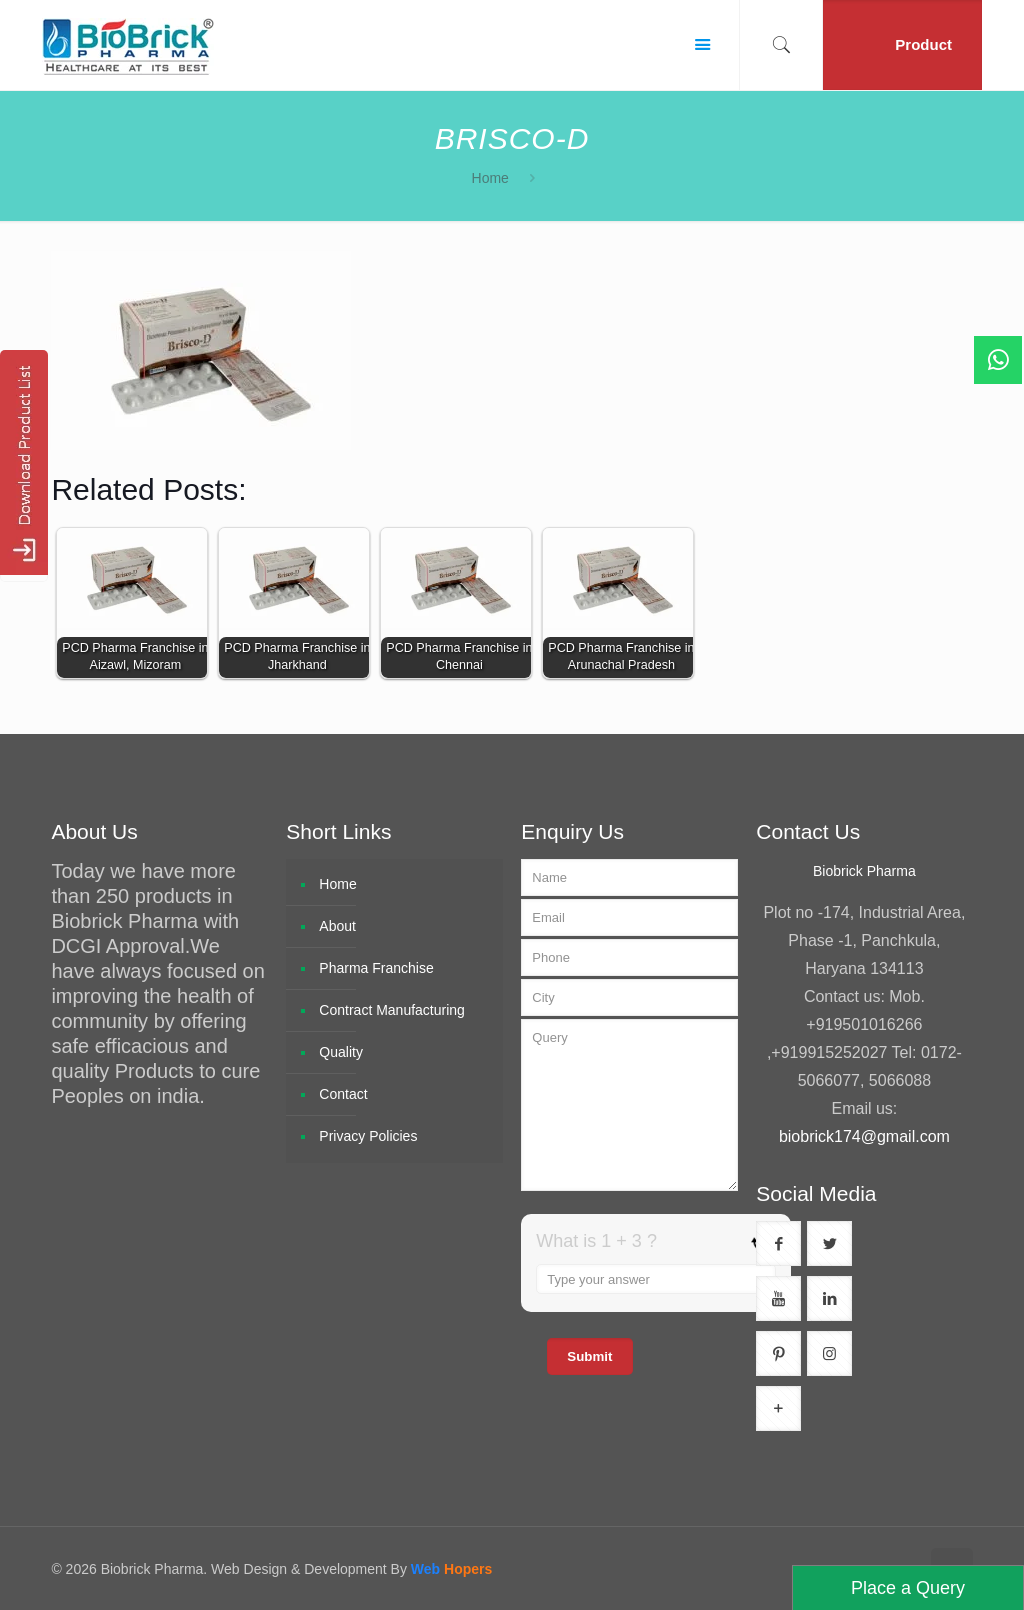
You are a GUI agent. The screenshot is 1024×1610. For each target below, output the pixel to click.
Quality (341, 1052)
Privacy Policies (368, 1136)
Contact (343, 1094)
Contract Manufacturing (392, 1010)
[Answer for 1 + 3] (656, 1279)
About (337, 926)
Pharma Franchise (376, 968)
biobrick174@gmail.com (864, 1136)
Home (490, 178)
